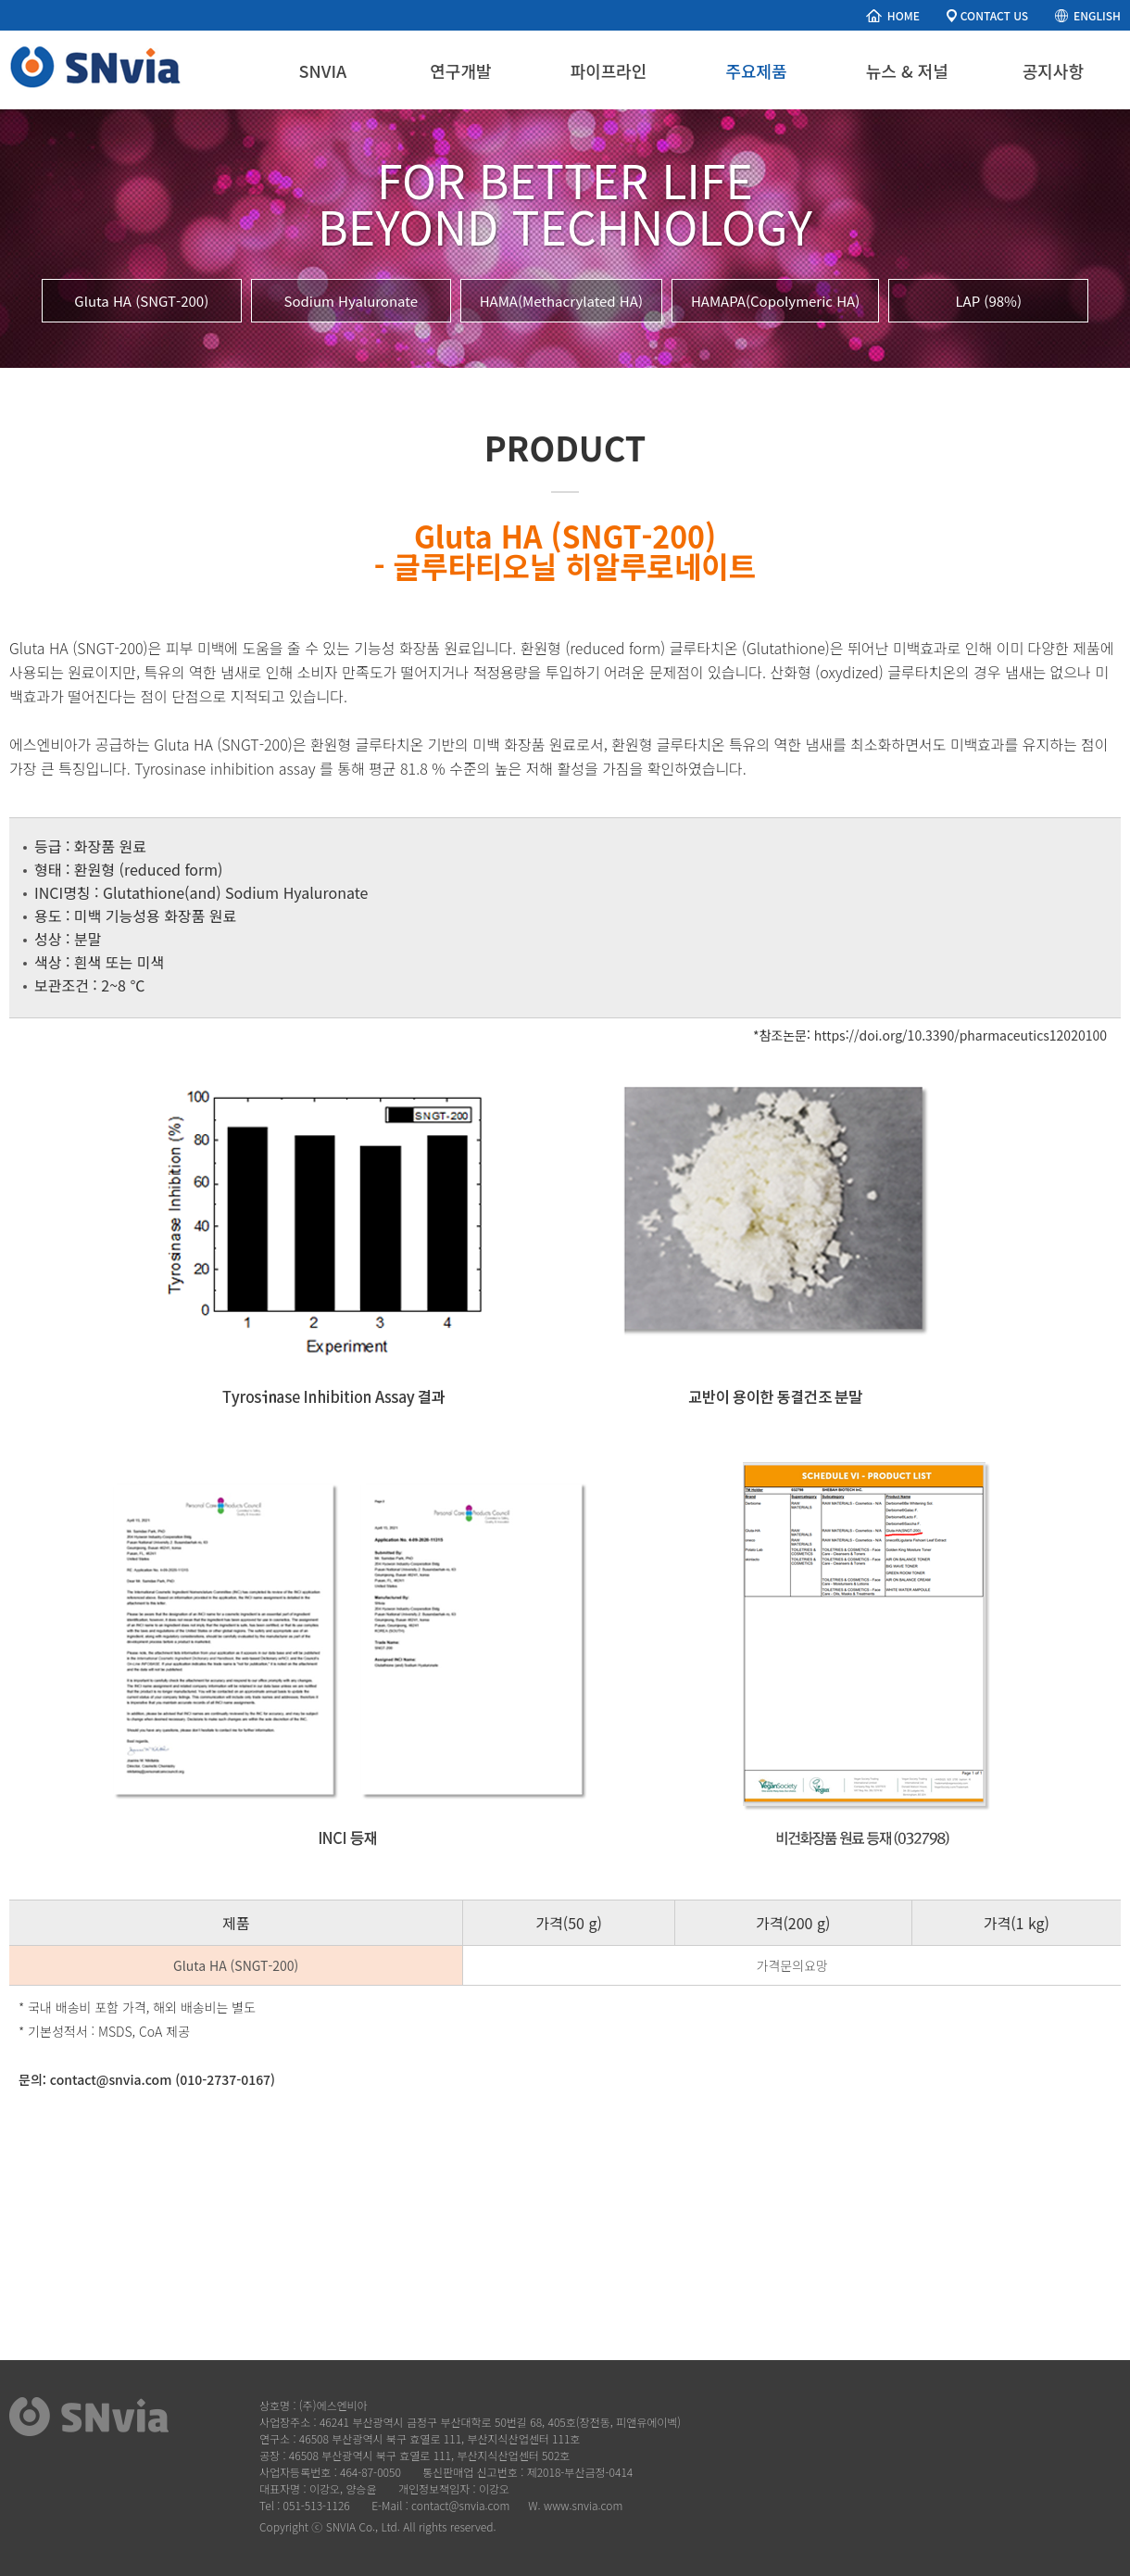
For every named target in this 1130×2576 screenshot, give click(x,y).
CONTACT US (994, 15)
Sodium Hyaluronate (350, 300)
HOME (903, 15)
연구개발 (460, 70)
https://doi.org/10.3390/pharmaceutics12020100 (960, 1035)
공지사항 (1053, 70)
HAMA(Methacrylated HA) (561, 300)
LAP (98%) (988, 300)
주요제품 (756, 70)
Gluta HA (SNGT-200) (141, 300)
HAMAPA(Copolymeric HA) (775, 300)
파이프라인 (609, 70)
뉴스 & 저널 (907, 70)
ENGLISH (1097, 15)
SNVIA (323, 70)
